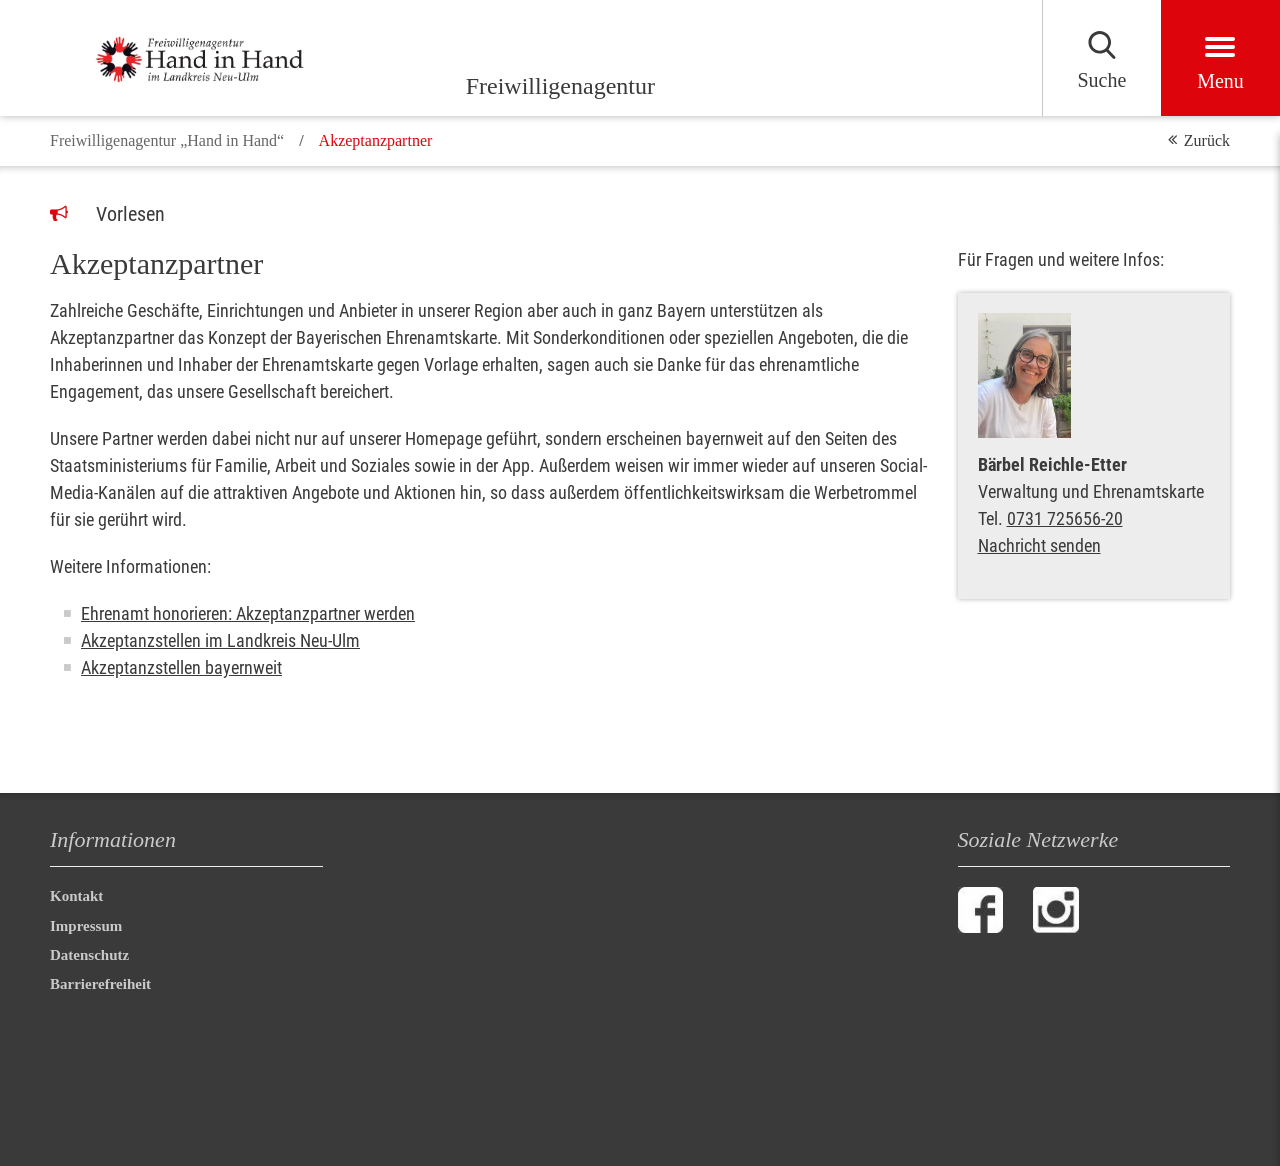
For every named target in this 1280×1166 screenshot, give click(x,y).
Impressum (86, 926)
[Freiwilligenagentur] (219, 58)
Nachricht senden (1039, 545)
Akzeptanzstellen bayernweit (181, 667)
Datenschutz (89, 955)
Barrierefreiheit (104, 984)
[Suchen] (1101, 58)
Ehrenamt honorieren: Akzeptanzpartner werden (248, 613)
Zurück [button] (1207, 140)
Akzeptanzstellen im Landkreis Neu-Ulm (220, 640)
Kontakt (76, 896)
